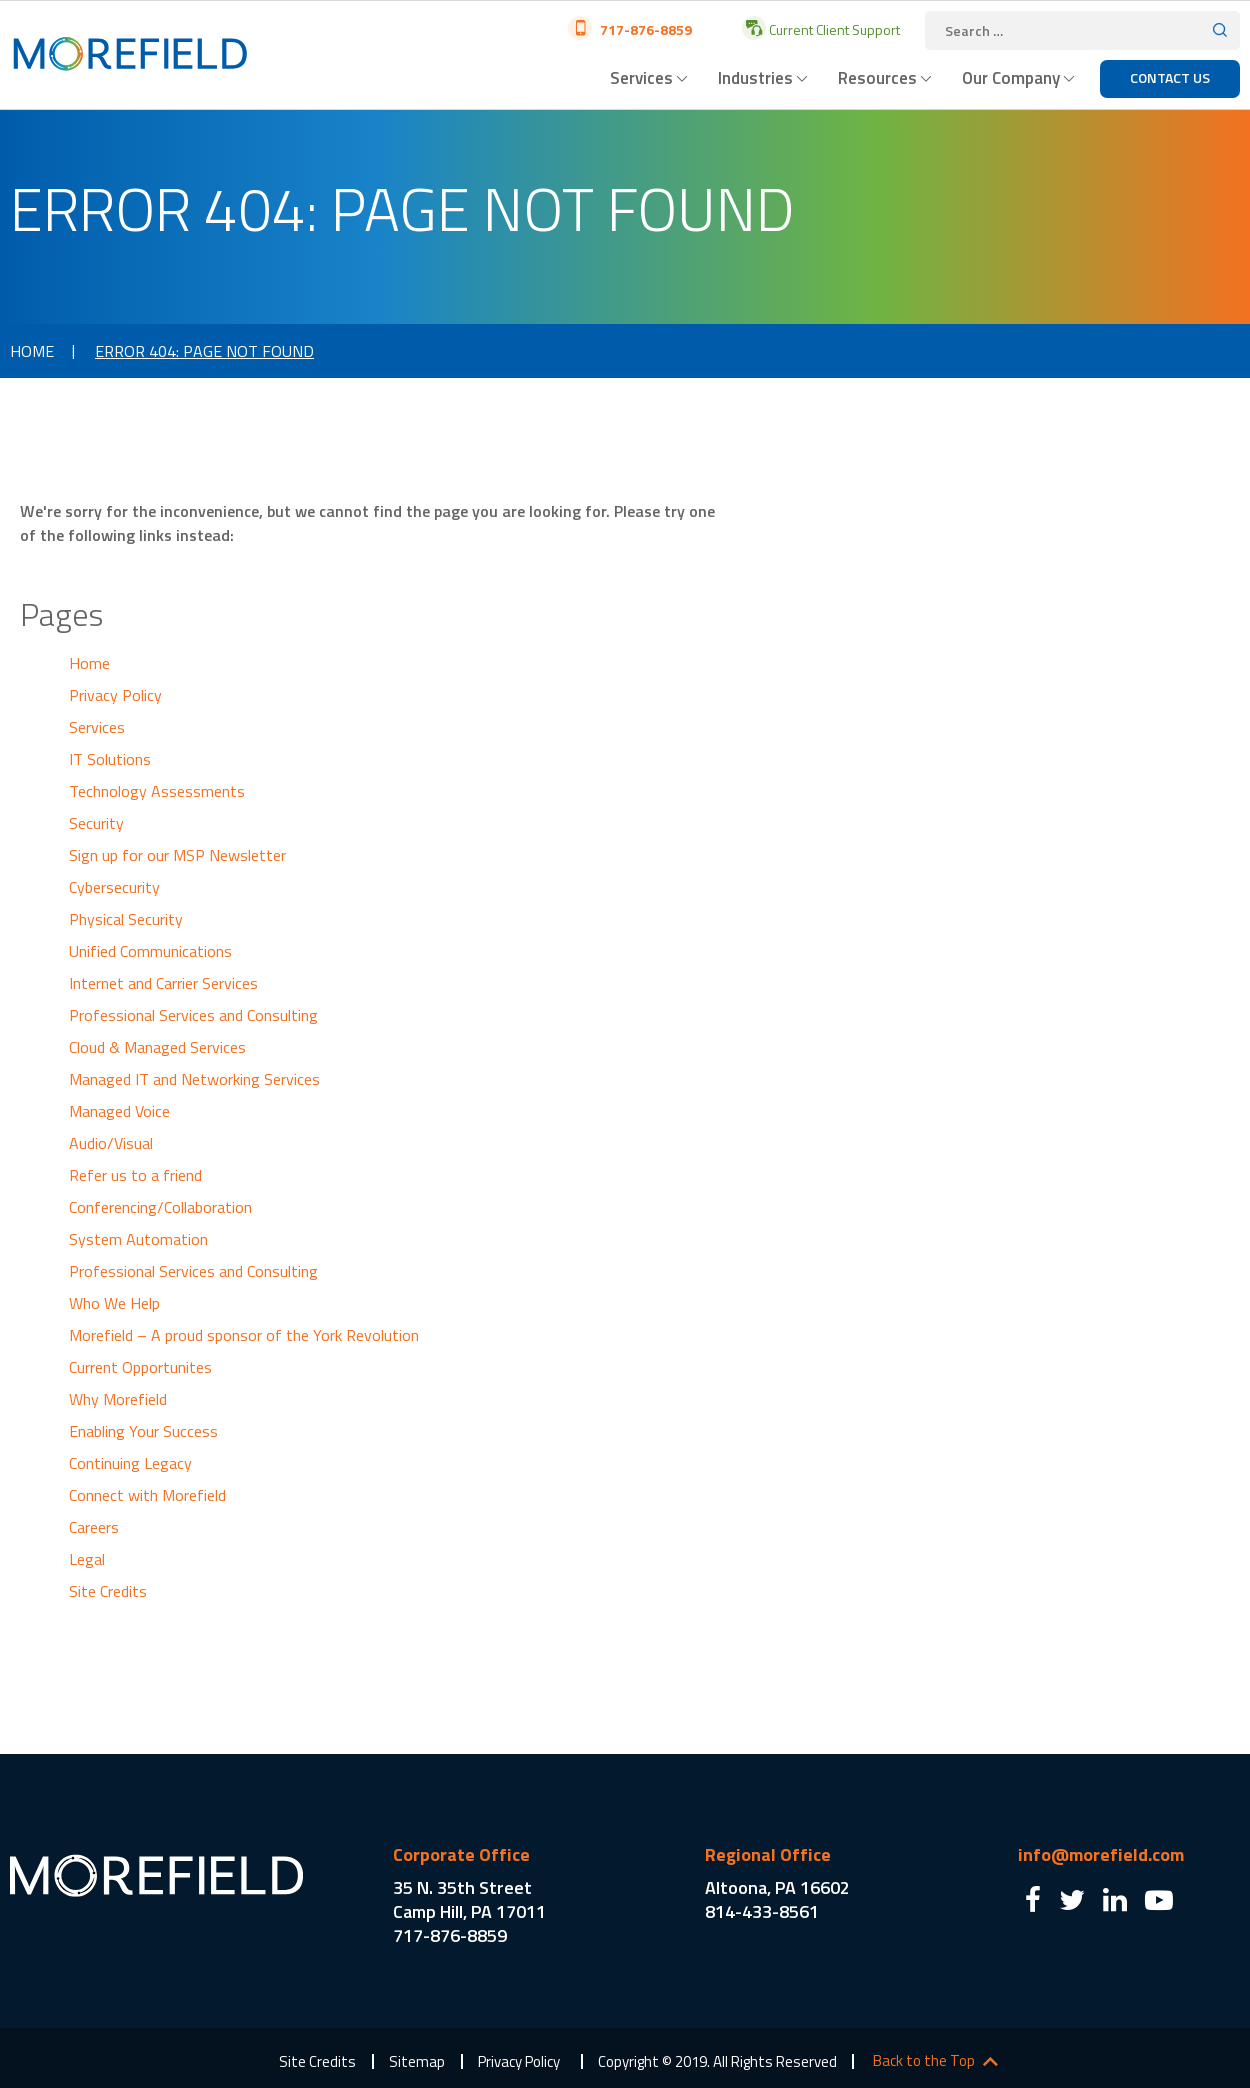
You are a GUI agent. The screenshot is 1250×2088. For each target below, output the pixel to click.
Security (96, 823)
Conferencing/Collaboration (160, 1207)
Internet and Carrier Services (163, 983)
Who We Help (114, 1303)
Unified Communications (150, 951)
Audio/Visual (111, 1143)
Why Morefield (118, 1399)
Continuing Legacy (130, 1463)
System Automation (138, 1239)
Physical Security (126, 919)
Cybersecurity (114, 887)
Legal (87, 1559)
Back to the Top (924, 2061)
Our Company (1011, 78)
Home (32, 351)
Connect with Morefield (147, 1495)
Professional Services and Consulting (193, 1015)
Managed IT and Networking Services (194, 1079)
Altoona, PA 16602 (777, 1887)
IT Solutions (110, 759)
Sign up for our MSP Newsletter (177, 855)
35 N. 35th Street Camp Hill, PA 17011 (469, 1899)
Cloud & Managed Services (157, 1047)
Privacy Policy (115, 695)
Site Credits (108, 1591)
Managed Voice (119, 1111)
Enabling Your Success (143, 1431)
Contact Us (1170, 77)
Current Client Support (833, 29)
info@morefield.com (1101, 1854)
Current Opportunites (140, 1367)
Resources (877, 78)
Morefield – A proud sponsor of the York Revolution (244, 1335)
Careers (94, 1527)
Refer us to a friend (135, 1175)
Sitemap (417, 2061)
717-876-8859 (644, 29)
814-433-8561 (762, 1911)
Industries (755, 78)
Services (641, 78)
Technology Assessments (157, 791)
